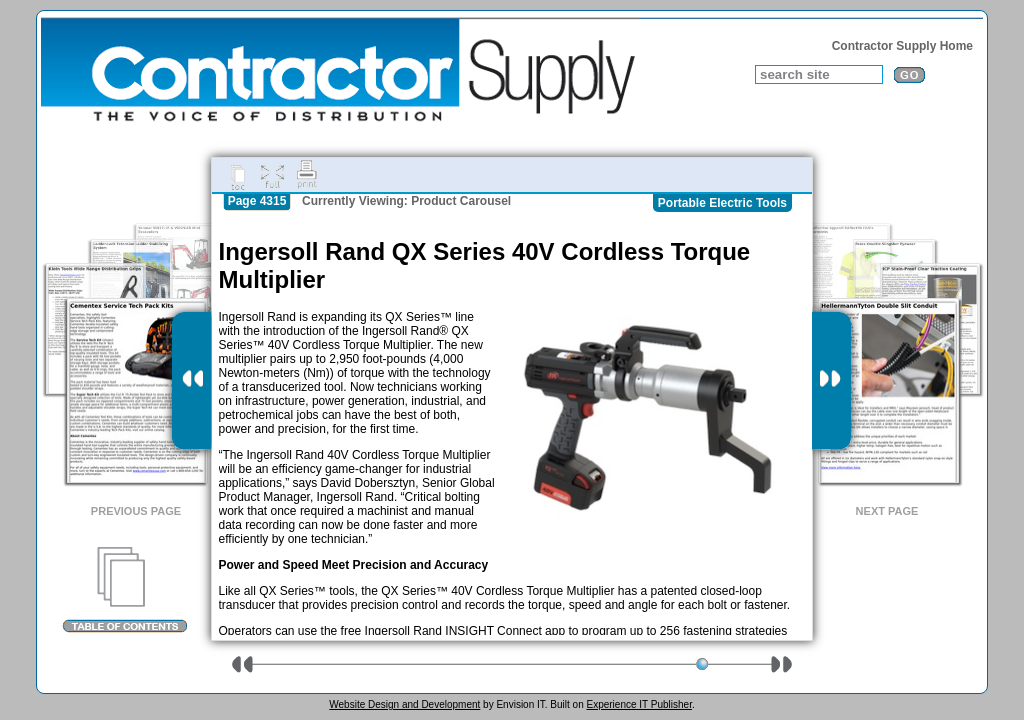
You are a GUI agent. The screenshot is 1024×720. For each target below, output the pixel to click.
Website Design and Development (404, 704)
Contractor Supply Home (902, 46)
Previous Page (136, 511)
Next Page (887, 511)
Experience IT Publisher (638, 704)
